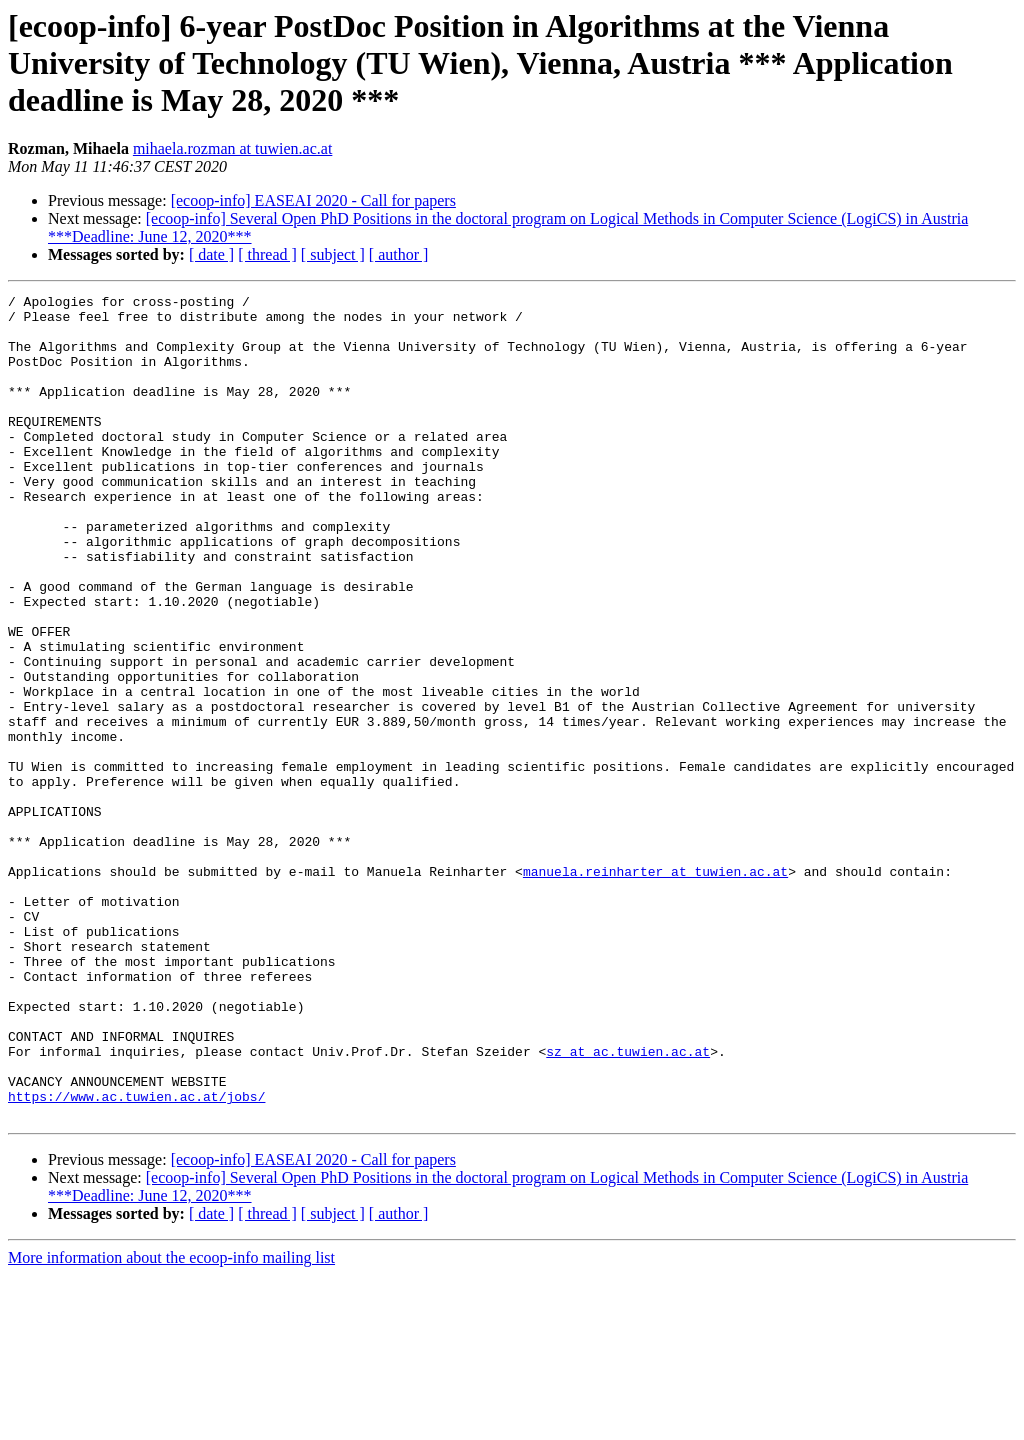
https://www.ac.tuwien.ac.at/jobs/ (136, 1258)
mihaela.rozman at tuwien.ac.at (232, 148)
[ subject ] (333, 254)
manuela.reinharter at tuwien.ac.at (655, 988)
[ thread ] (267, 254)
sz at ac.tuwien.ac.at (628, 1204)
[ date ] (211, 254)
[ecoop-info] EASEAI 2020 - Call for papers (313, 200)
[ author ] (399, 254)
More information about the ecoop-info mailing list (171, 1422)
